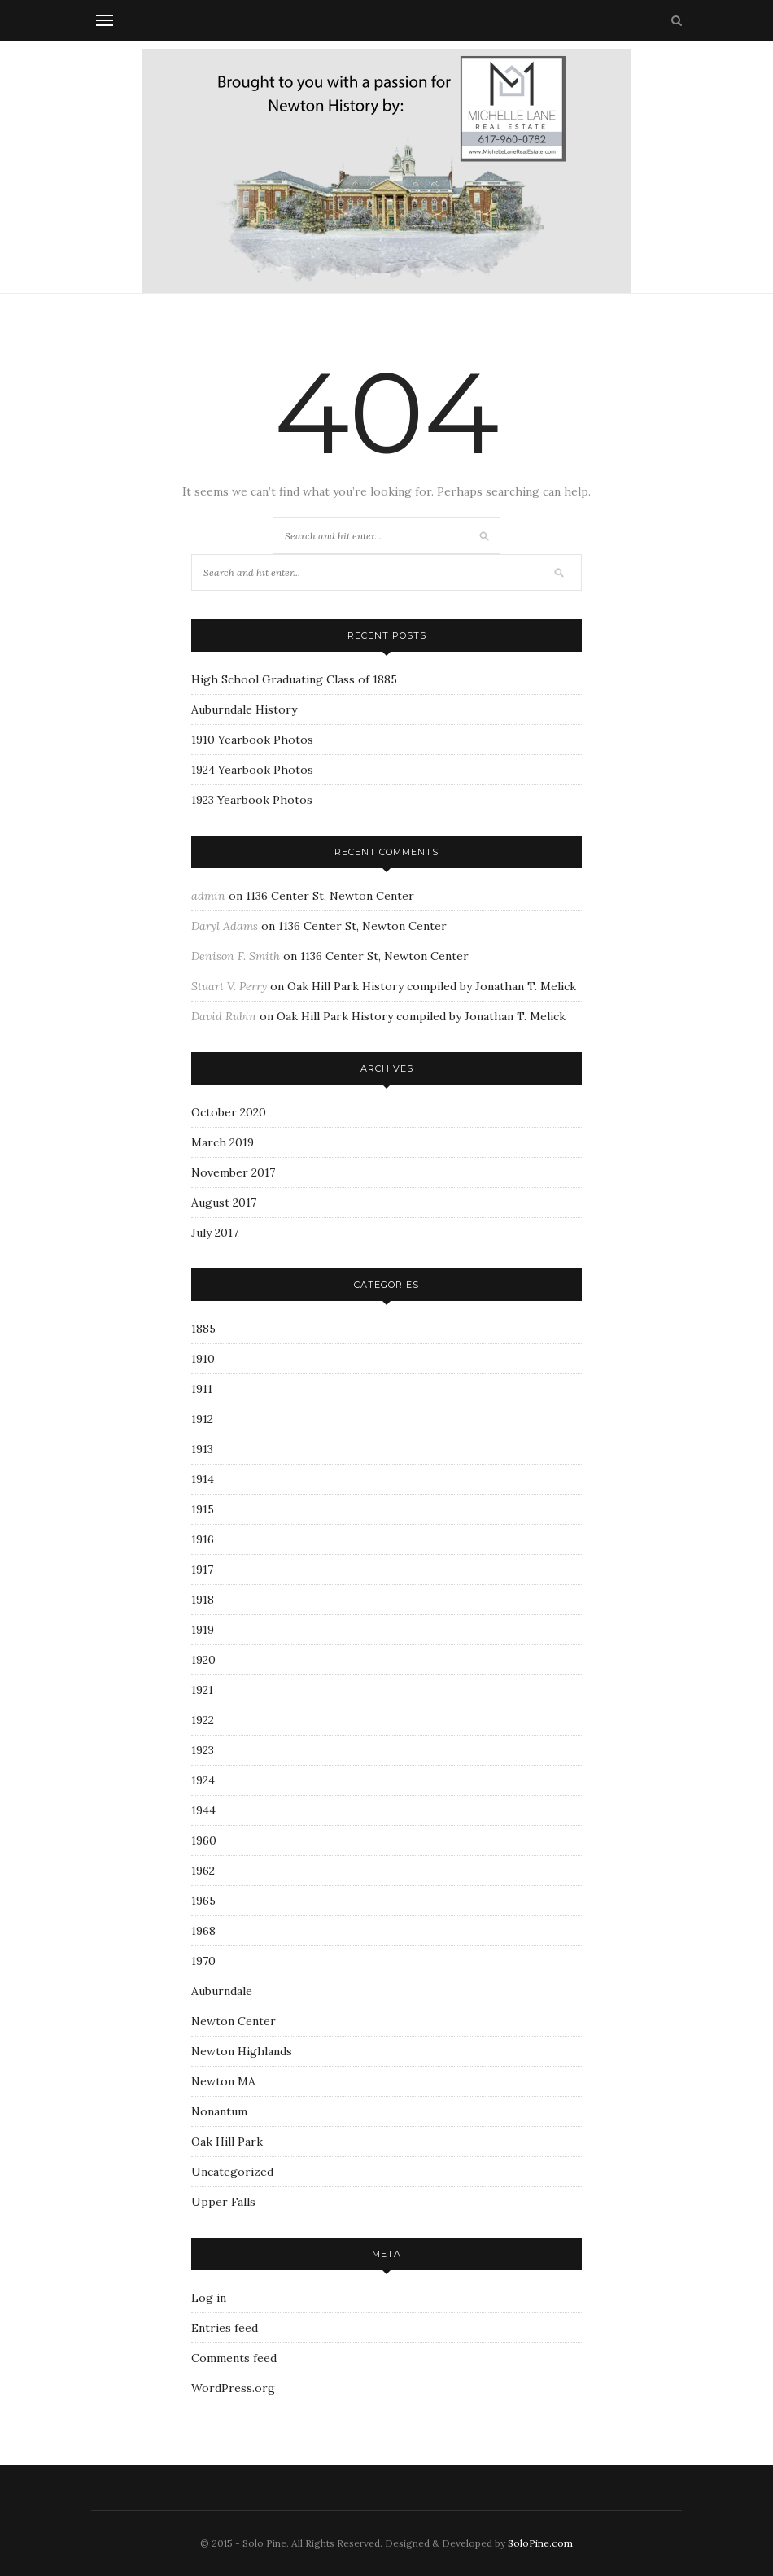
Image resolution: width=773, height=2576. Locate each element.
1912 (202, 1419)
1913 (202, 1449)
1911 (201, 1389)
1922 (202, 1720)
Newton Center (233, 2021)
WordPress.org (233, 2388)
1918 (202, 1599)
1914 (202, 1479)
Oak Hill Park (227, 2141)
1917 (202, 1569)
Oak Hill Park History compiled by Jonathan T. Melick (431, 986)
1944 (203, 1810)
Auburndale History (244, 709)
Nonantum (219, 2111)
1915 (202, 1509)
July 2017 (214, 1232)
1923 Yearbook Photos (251, 799)
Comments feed (234, 2358)
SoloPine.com (540, 2543)
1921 (202, 1690)
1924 (203, 1780)
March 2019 (222, 1142)
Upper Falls (223, 2201)
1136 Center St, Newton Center (330, 896)
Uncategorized (232, 2171)
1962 (203, 1870)
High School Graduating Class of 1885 (294, 679)
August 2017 (223, 1202)
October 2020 (228, 1112)
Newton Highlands (241, 2051)
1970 (203, 1961)
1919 (202, 1629)
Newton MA (223, 2081)
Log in (208, 2297)
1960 (203, 1840)
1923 (202, 1750)
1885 (203, 1328)
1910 (203, 1358)
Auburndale (221, 1991)
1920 (203, 1660)
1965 (203, 1900)
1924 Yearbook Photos (252, 769)
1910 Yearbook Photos (252, 739)
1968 (203, 1930)
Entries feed (224, 2328)
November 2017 (233, 1172)
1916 (202, 1539)
